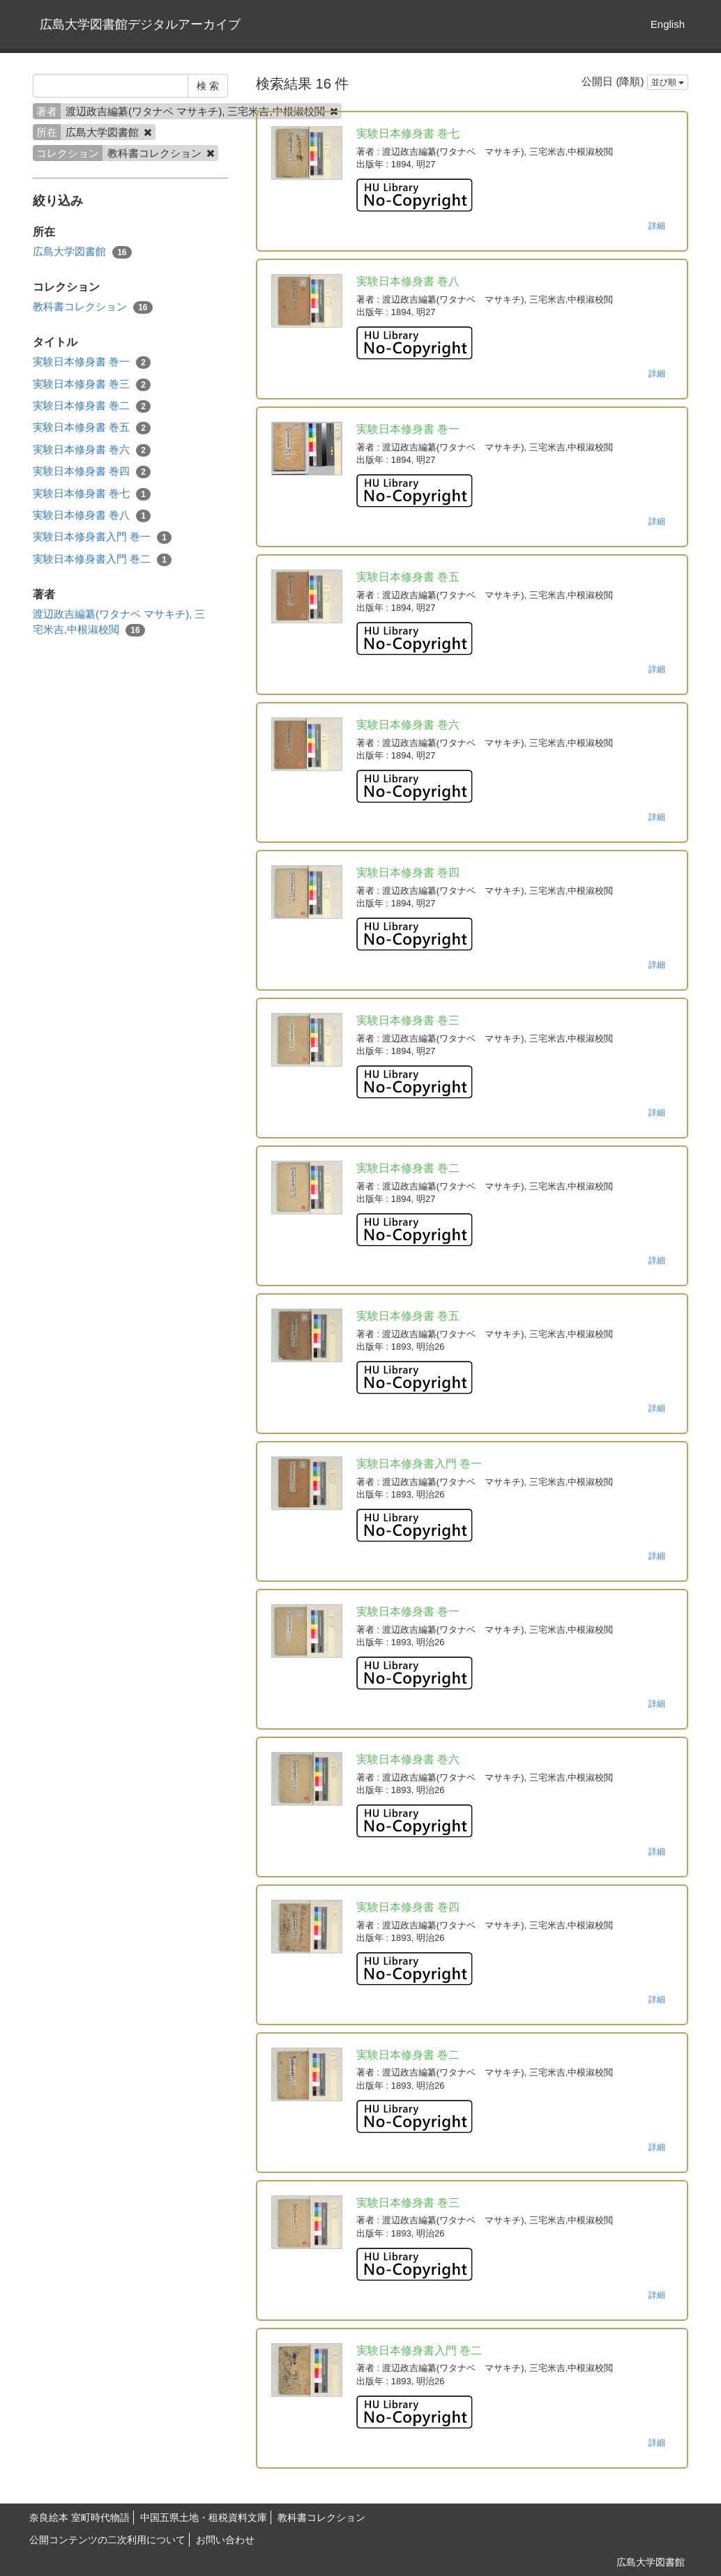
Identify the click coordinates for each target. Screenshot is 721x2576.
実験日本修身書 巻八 (92, 515)
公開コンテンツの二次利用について (107, 2539)
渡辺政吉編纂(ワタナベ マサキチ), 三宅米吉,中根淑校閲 (119, 622)
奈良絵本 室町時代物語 (79, 2517)
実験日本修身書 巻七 (92, 494)
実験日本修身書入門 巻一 (102, 537)
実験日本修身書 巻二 (92, 406)
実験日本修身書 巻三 (92, 384)
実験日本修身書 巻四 (92, 471)
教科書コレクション (93, 307)
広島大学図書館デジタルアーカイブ (140, 24)
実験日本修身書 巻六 (92, 450)
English (668, 24)
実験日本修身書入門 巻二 (102, 559)
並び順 (667, 82)
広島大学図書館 (82, 252)
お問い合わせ (225, 2539)
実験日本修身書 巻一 (92, 362)
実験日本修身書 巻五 (92, 427)
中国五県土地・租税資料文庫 (203, 2517)
